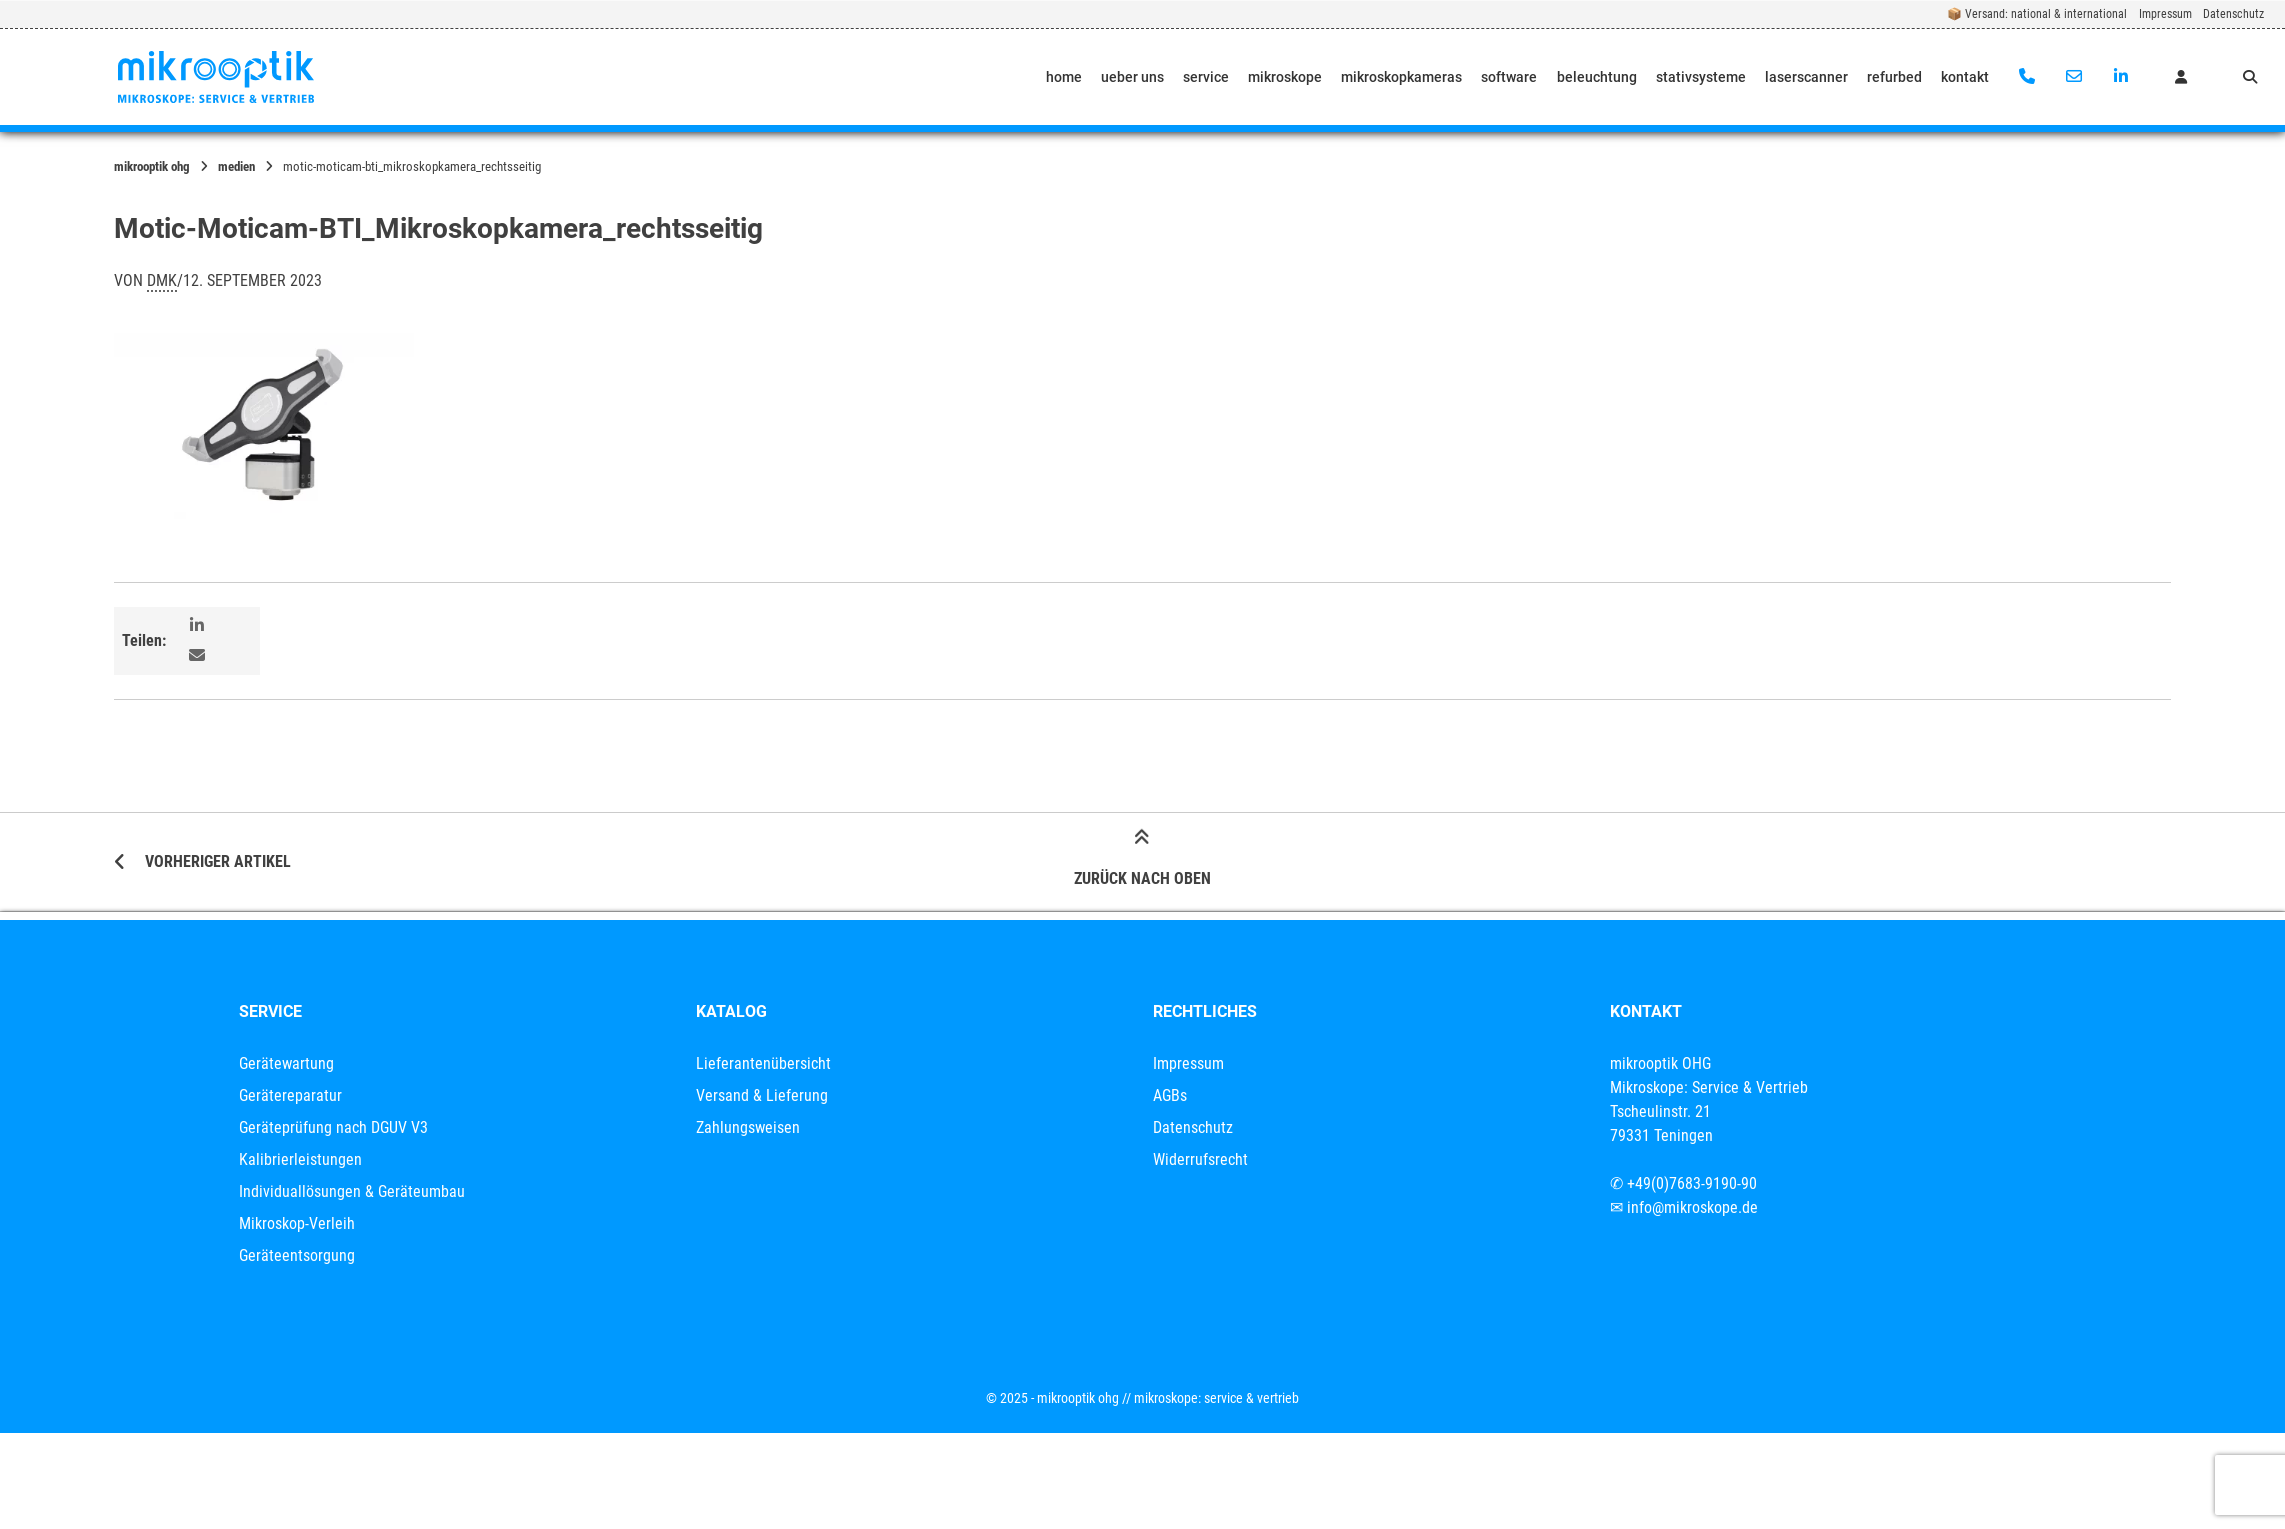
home (1064, 77)
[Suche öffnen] (2250, 77)
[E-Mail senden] (2073, 77)
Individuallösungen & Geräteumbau (352, 1191)
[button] (199, 626)
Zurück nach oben (1142, 861)
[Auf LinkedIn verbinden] (2120, 77)
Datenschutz (2233, 14)
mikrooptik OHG (152, 166)
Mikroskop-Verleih (297, 1223)
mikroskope (1285, 77)
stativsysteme (1701, 77)
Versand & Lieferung (762, 1095)
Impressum (2165, 14)
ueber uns (1132, 77)
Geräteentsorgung (297, 1255)
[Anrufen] (2027, 77)
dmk (162, 280)
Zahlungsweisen (748, 1127)
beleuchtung (1597, 77)
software (1509, 77)
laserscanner (1806, 77)
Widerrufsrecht (1200, 1159)
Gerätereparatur (290, 1095)
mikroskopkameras (1401, 77)
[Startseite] (216, 77)
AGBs (1170, 1095)
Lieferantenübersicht (763, 1063)
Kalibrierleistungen (300, 1159)
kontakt (1965, 77)
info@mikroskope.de (1692, 1207)
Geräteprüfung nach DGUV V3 (333, 1127)
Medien (236, 166)
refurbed (1894, 77)
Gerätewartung (286, 1063)
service (1206, 77)
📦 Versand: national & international (2037, 14)
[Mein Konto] (2181, 77)
